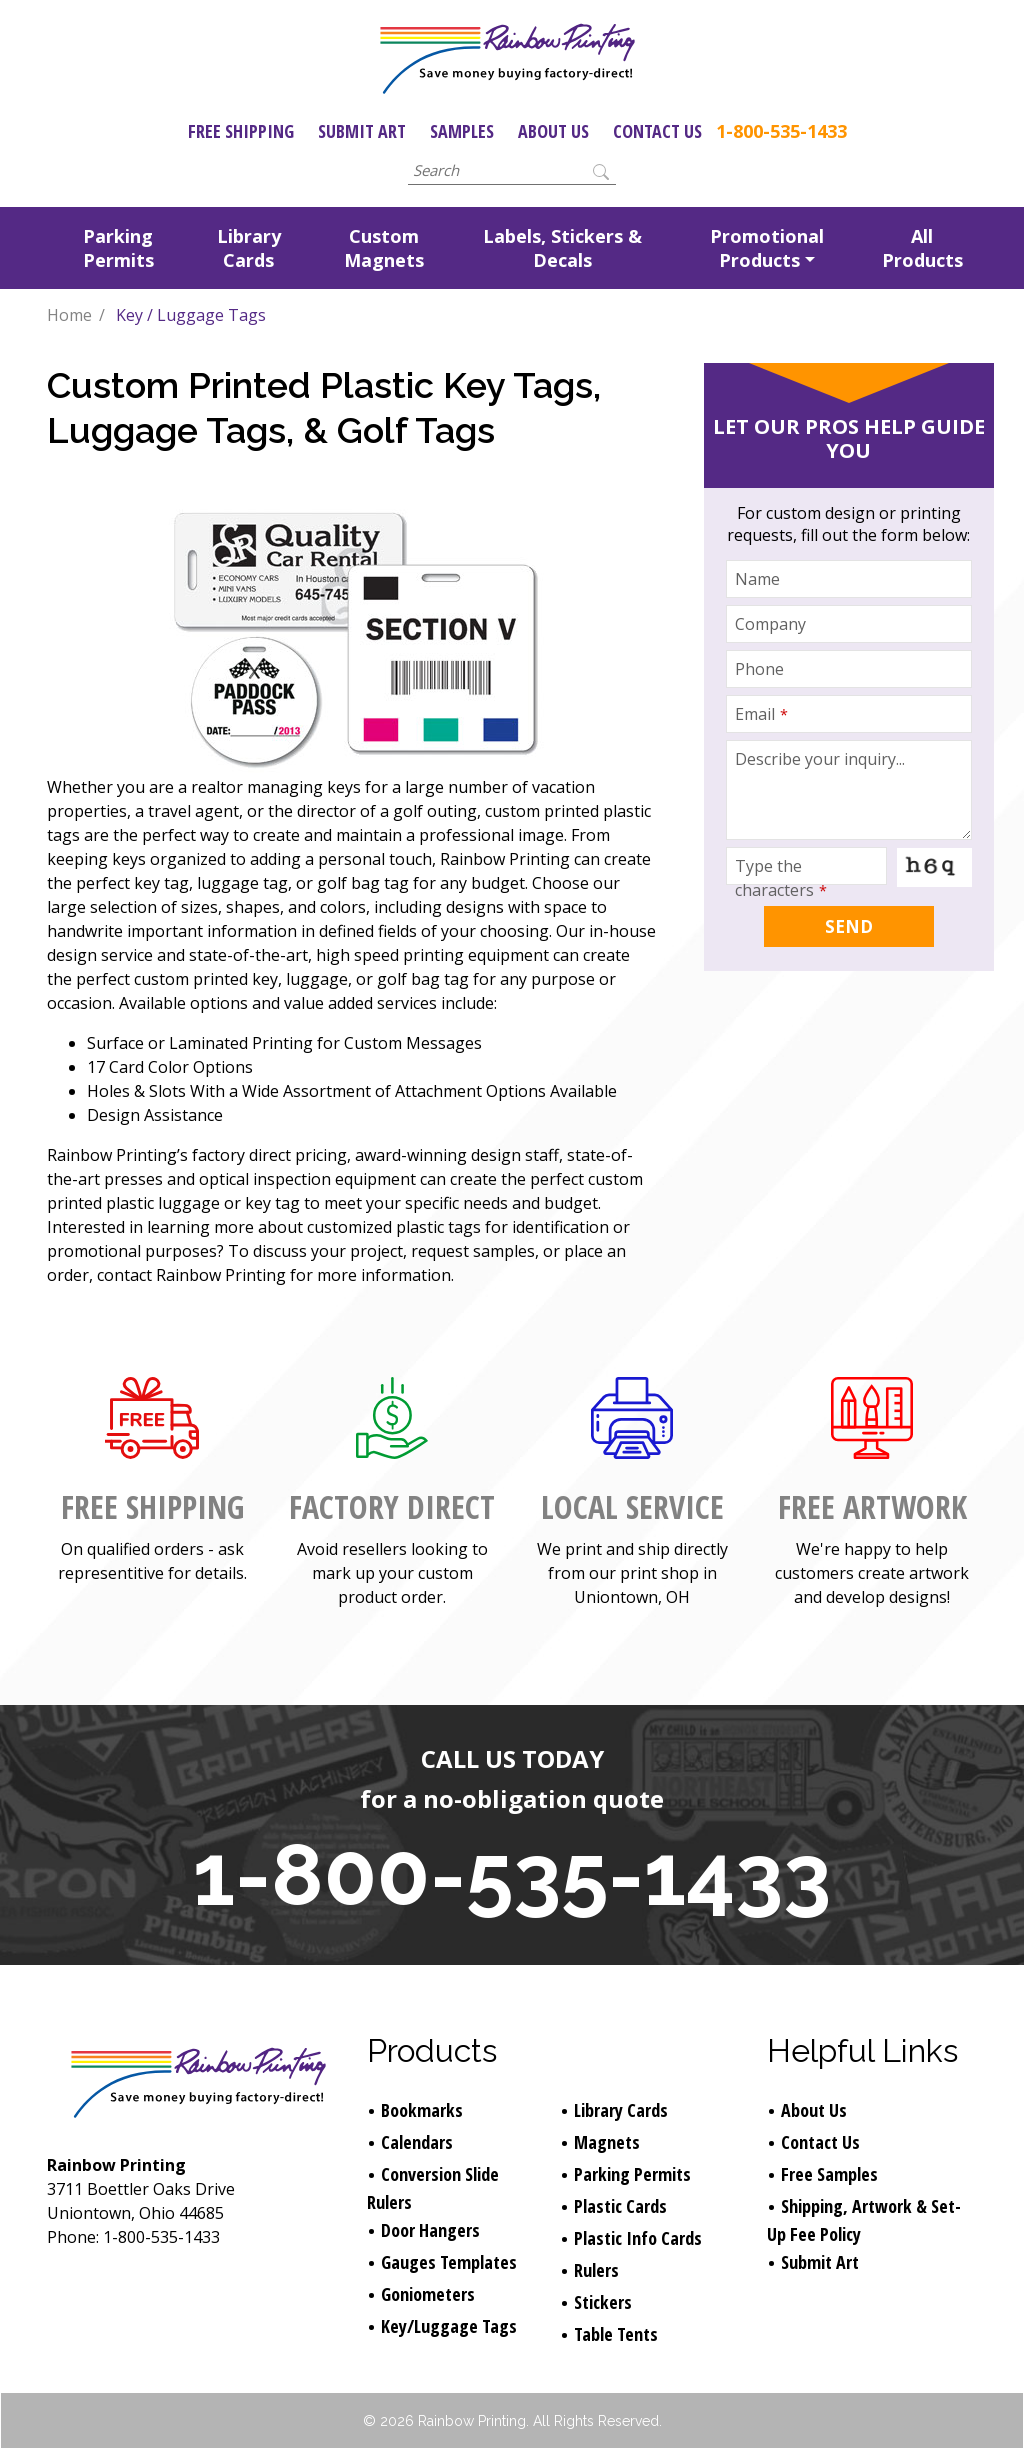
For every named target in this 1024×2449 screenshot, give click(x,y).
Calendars (417, 2142)
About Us (553, 131)
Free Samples (829, 2174)
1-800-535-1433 (781, 131)
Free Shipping (241, 131)
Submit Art (362, 131)
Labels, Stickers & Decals (562, 248)
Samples (462, 131)
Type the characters (781, 878)
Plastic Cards (620, 2206)
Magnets (607, 2142)
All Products (922, 248)
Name (757, 579)
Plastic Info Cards (638, 2238)
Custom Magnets (384, 248)
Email (761, 714)
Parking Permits (118, 248)
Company (770, 624)
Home (69, 315)
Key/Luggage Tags (449, 2326)
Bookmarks (422, 2110)
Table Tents (616, 2334)
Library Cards (249, 248)
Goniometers (428, 2294)
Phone (759, 669)
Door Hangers (430, 2230)
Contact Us (657, 131)
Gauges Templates (449, 2262)
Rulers (596, 2270)
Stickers (603, 2302)
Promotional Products (767, 248)
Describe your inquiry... (820, 759)
